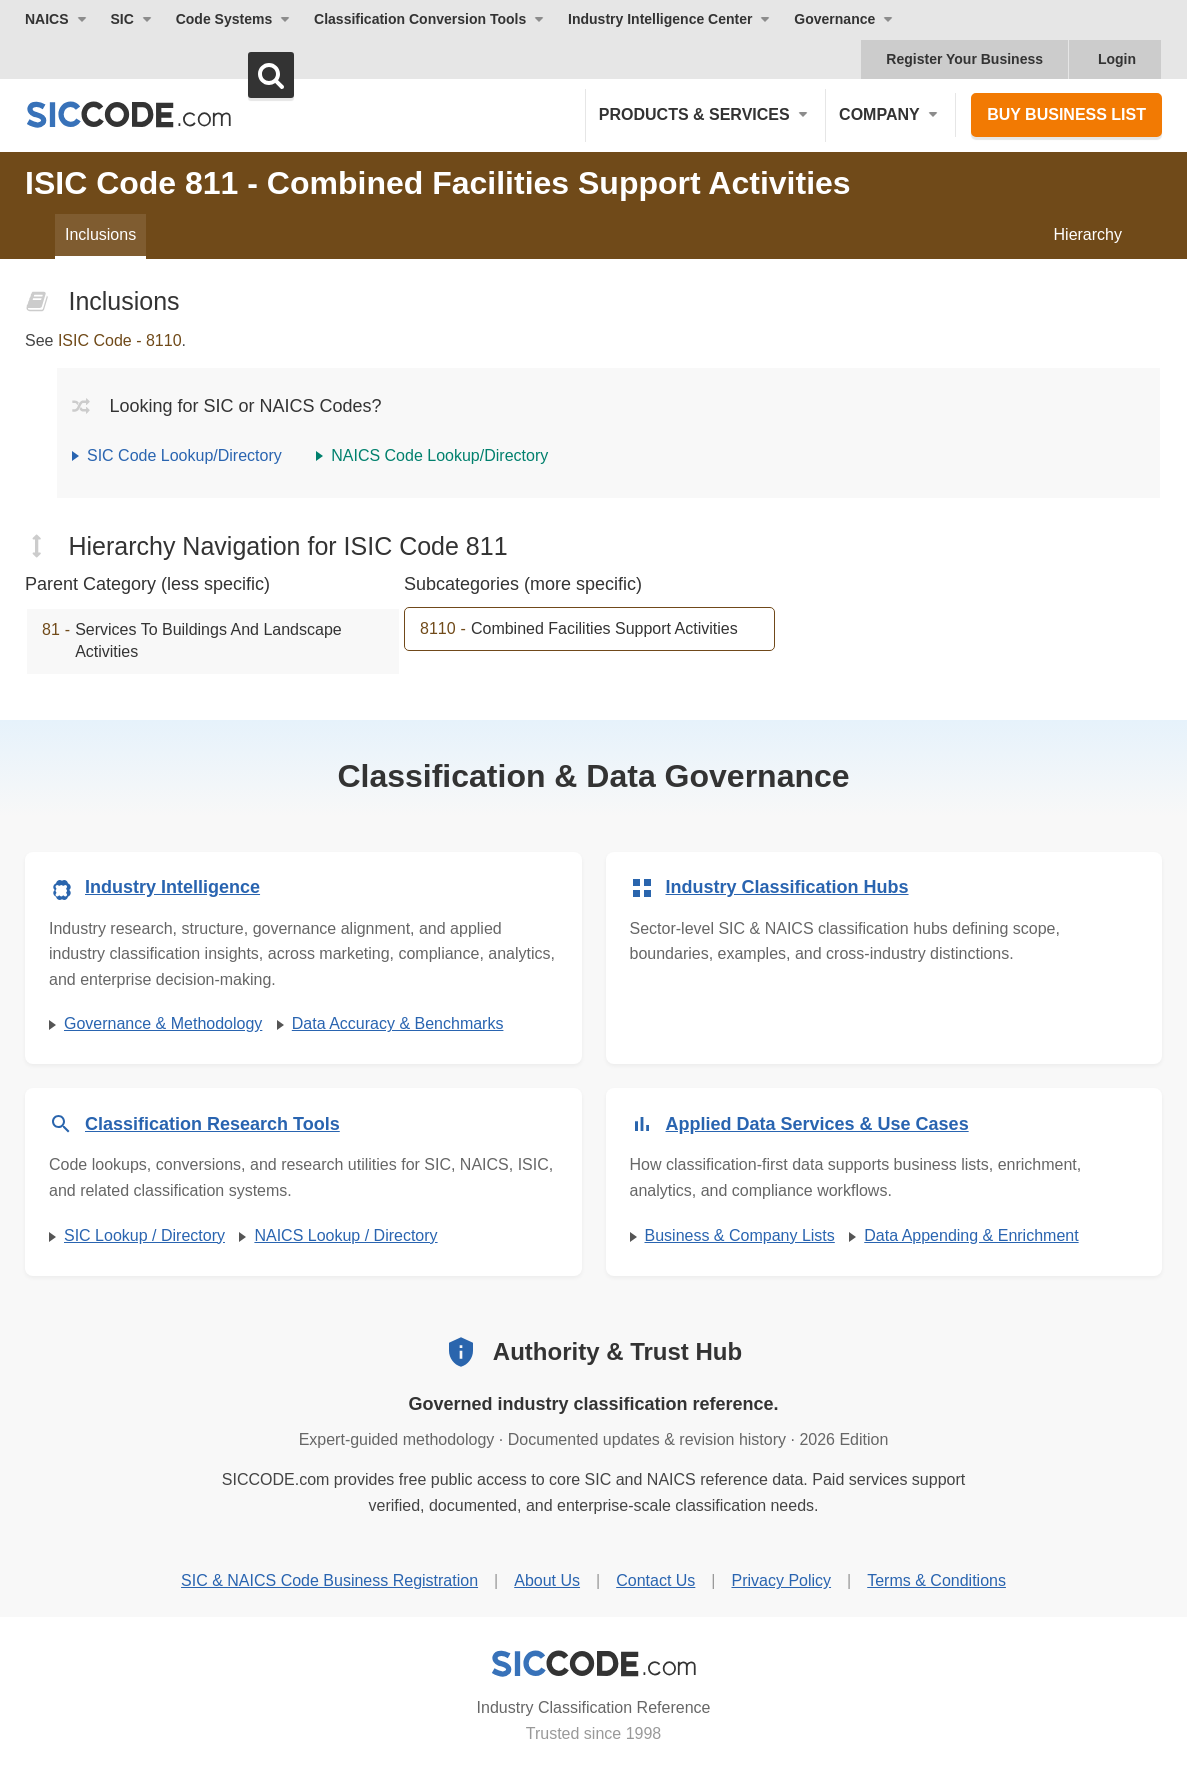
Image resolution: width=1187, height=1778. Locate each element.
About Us (547, 1580)
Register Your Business (964, 59)
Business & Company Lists (740, 1235)
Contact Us (655, 1580)
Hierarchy (1088, 234)
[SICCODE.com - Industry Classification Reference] (594, 1664)
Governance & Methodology (163, 1023)
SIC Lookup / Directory (144, 1235)
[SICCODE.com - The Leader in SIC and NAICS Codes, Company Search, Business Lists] (150, 114)
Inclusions (100, 234)
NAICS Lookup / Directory (345, 1235)
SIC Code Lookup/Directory (184, 455)
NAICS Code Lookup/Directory (439, 455)
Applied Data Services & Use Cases (817, 1124)
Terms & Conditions (936, 1580)
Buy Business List (1066, 114)
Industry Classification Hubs (787, 887)
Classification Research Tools (212, 1124)
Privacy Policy (781, 1580)
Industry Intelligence (172, 887)
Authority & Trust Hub (617, 1351)
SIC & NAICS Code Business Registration (329, 1580)
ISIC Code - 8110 (120, 340)
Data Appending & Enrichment (971, 1235)
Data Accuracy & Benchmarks (398, 1023)
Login (1117, 59)
